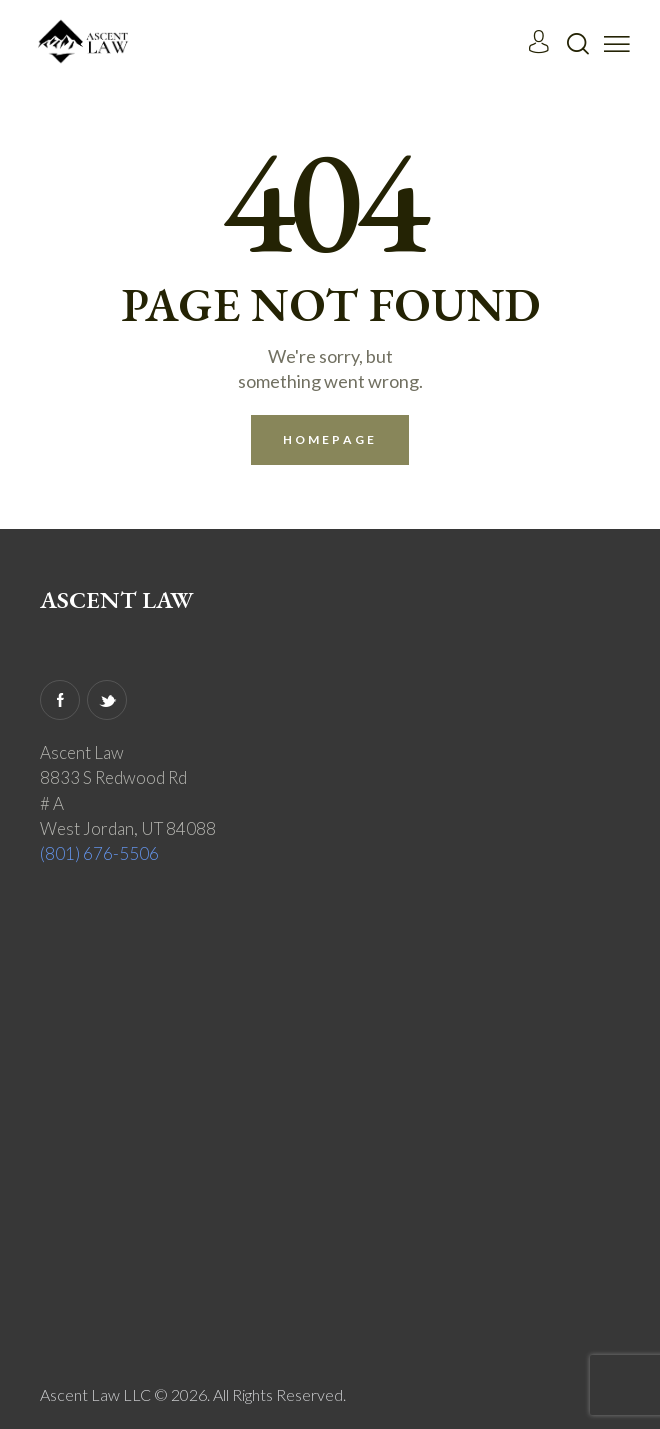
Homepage (330, 439)
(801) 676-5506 (99, 853)
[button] (617, 41)
